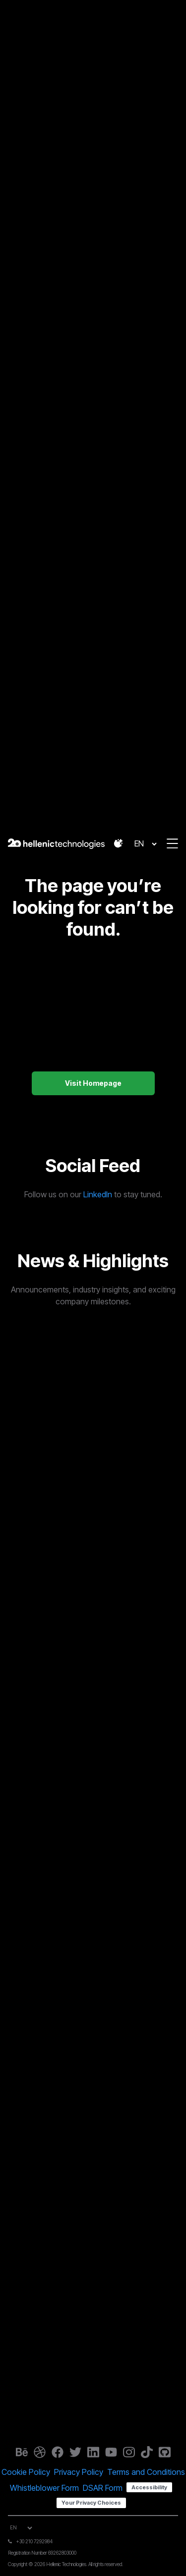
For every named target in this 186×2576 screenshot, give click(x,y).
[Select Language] (145, 844)
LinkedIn (97, 1194)
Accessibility (149, 2487)
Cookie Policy (25, 2472)
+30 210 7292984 (34, 2541)
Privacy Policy (78, 2472)
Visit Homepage (93, 1083)
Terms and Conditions (146, 2472)
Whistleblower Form (44, 2488)
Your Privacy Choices (91, 2502)
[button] (118, 843)
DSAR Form (103, 2488)
